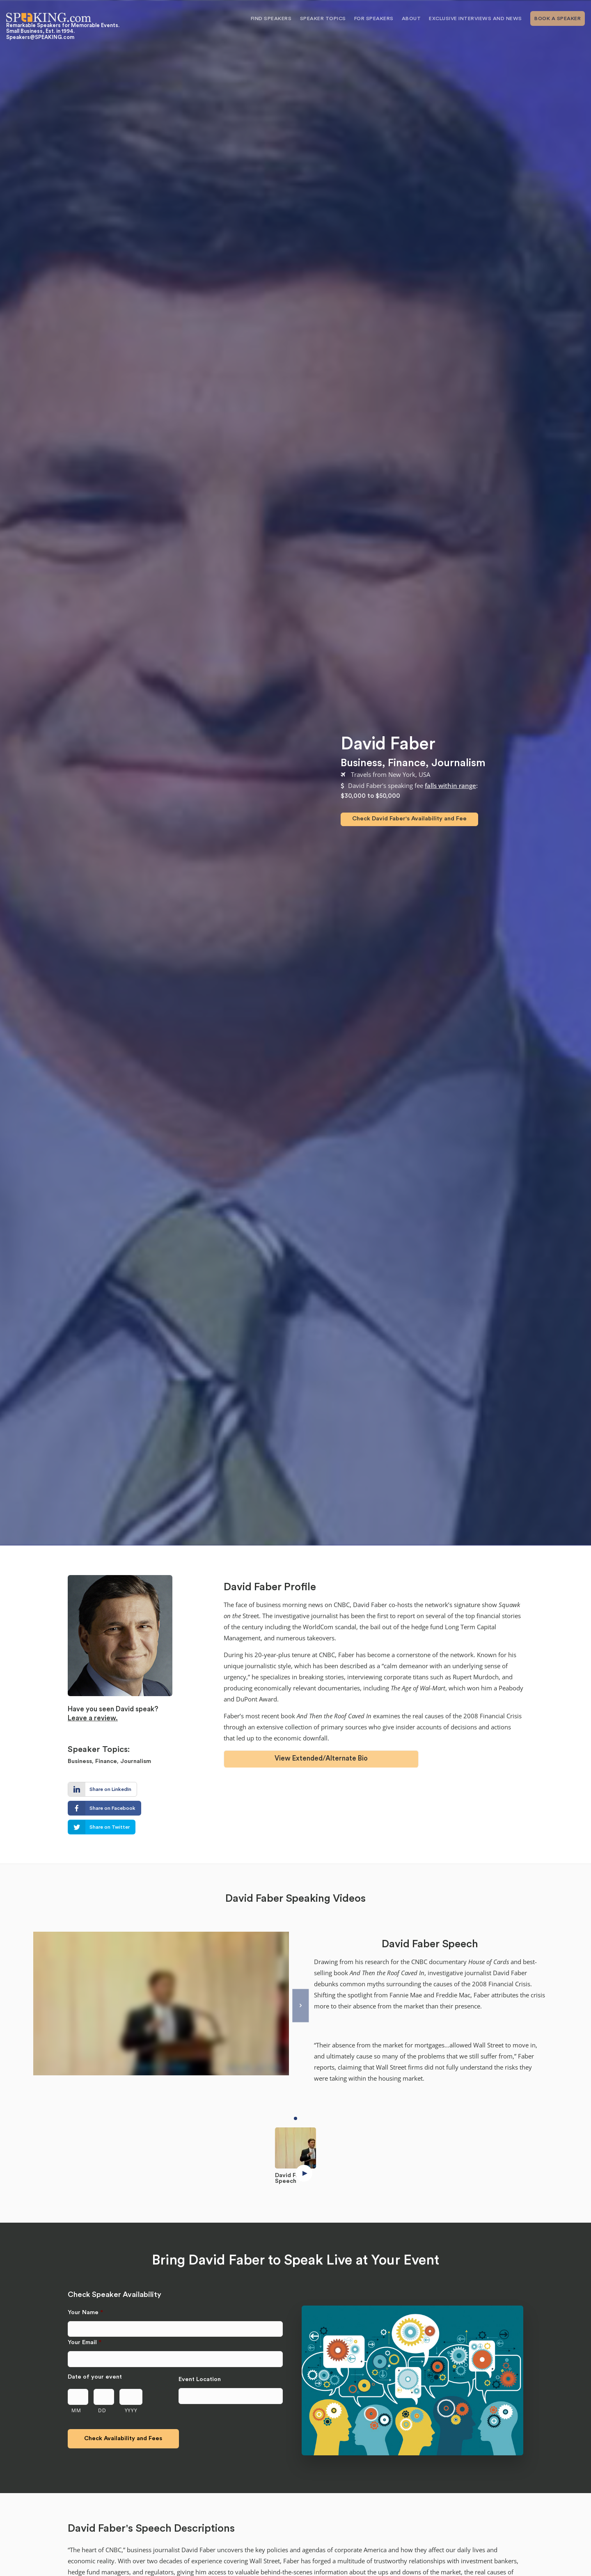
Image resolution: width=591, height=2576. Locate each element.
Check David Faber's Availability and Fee (409, 819)
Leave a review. (93, 1718)
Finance (407, 763)
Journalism (458, 763)
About (411, 18)
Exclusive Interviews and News (475, 18)
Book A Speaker (557, 18)
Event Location (200, 2379)
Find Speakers (271, 18)
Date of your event (95, 2377)
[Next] (300, 2005)
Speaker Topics (323, 18)
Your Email (84, 2342)
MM (76, 2410)
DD (102, 2410)
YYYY (131, 2410)
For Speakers (374, 18)
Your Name (85, 2312)
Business (361, 763)
